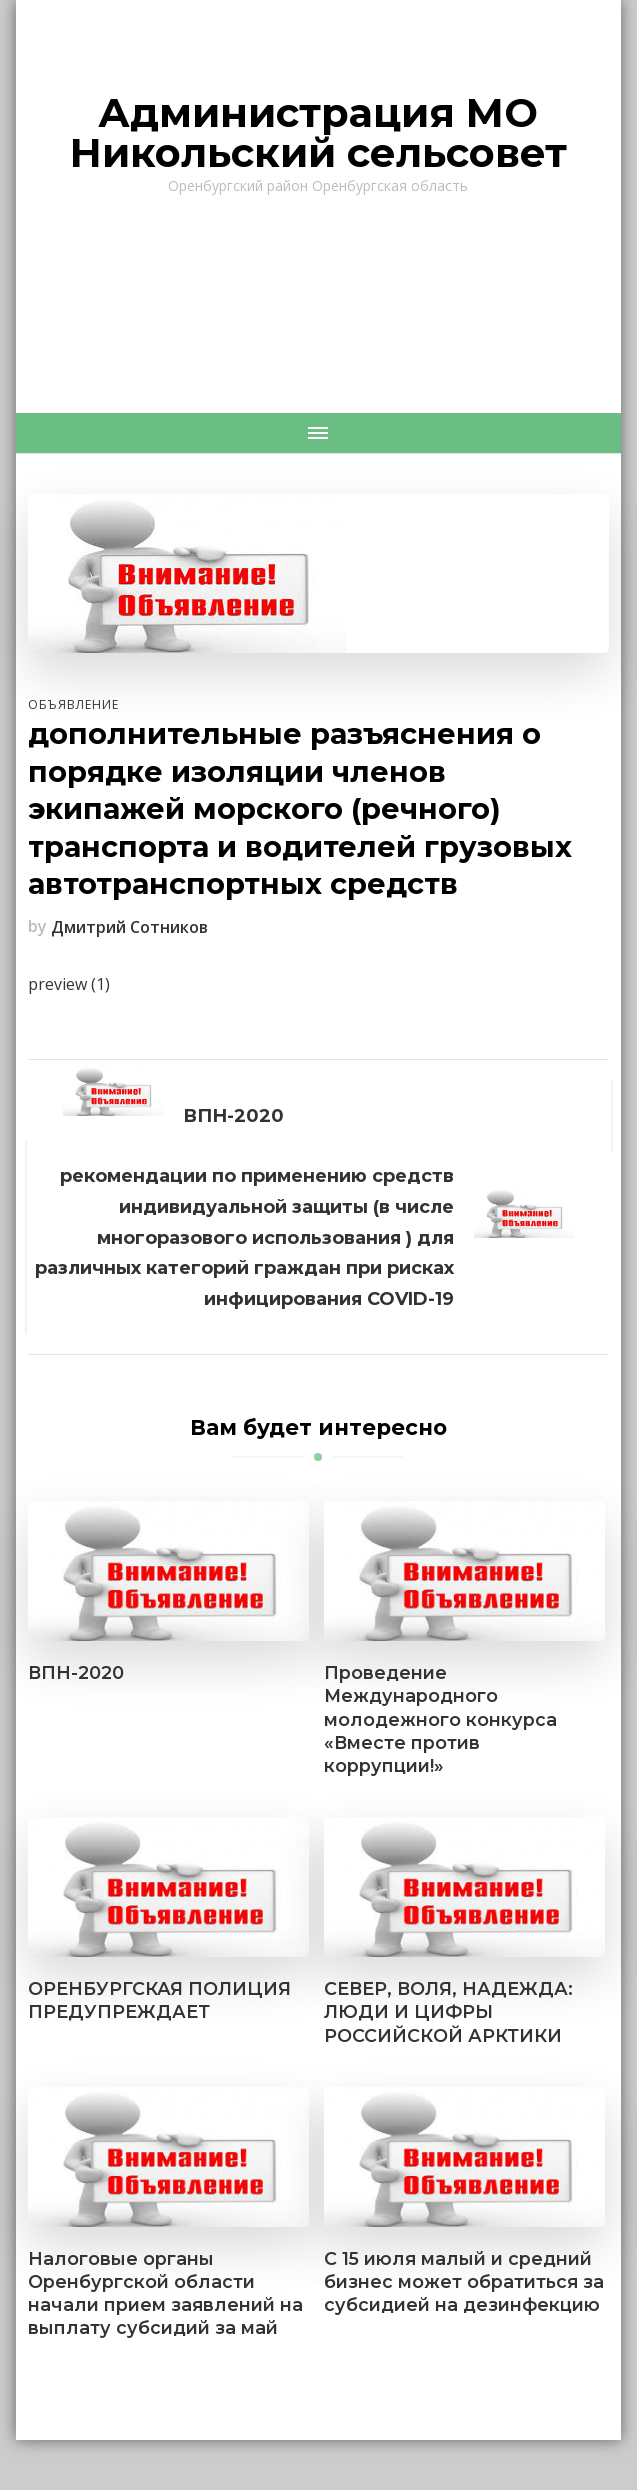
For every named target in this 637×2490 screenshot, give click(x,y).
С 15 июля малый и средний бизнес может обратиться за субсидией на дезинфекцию (464, 2281)
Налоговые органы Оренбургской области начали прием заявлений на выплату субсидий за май (165, 2293)
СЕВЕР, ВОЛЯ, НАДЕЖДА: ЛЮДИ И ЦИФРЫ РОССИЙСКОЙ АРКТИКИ (448, 2011)
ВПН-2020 (76, 1672)
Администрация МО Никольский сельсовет (318, 132)
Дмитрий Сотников (129, 927)
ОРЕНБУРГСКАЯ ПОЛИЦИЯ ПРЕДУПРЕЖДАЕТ (159, 2000)
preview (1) (69, 984)
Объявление (73, 704)
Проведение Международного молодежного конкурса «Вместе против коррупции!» (440, 1719)
